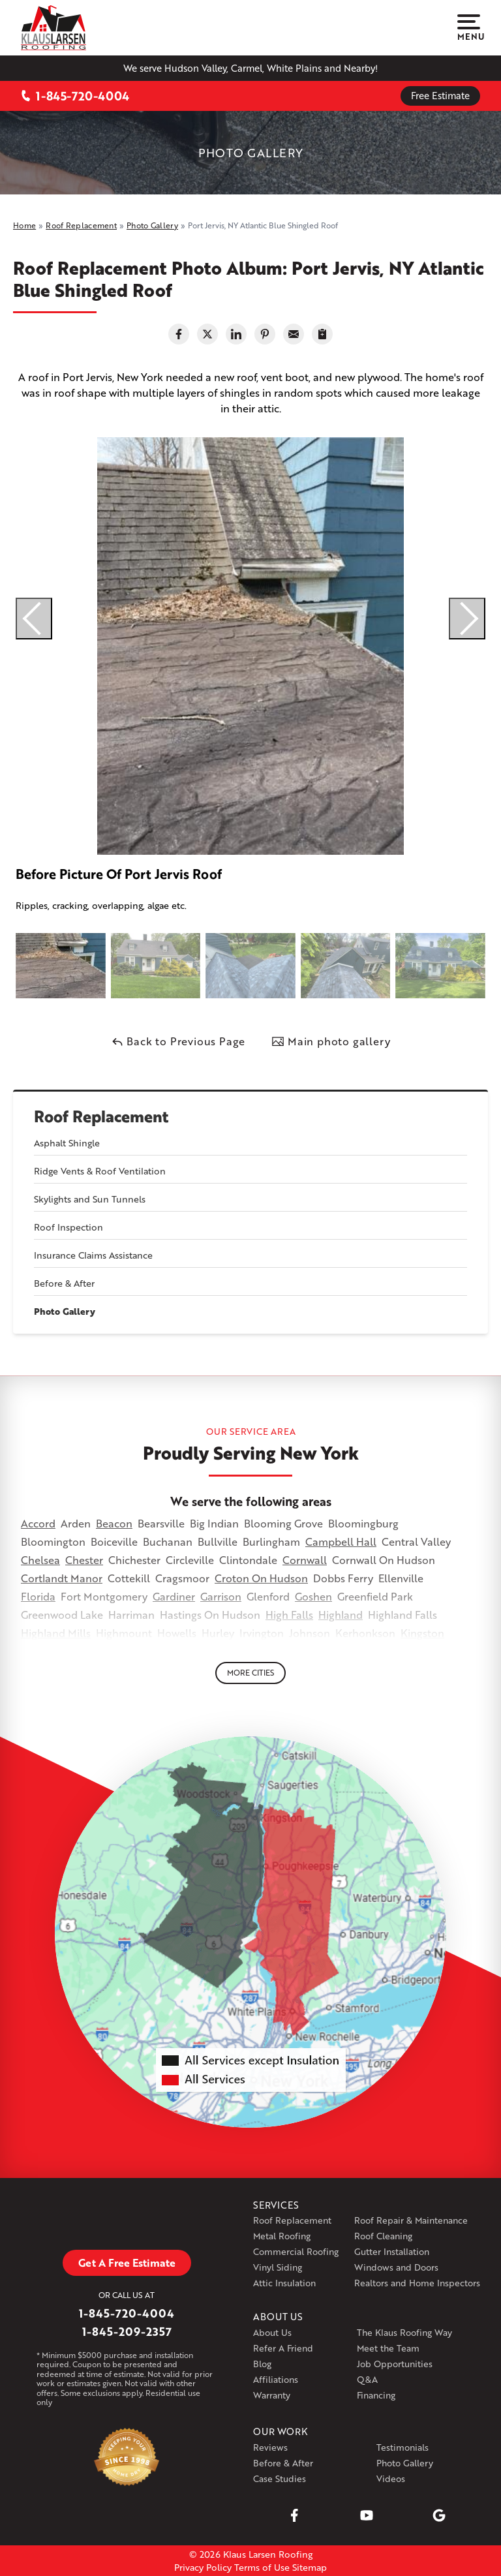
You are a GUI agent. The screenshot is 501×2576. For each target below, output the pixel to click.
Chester (84, 1559)
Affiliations (275, 2379)
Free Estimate (440, 95)
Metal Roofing (282, 2236)
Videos (390, 2478)
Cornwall (304, 1559)
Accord (38, 1523)
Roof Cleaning (383, 2236)
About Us (272, 2332)
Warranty (271, 2395)
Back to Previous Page (178, 1041)
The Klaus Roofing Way (404, 2332)
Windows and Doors (396, 2267)
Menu (468, 28)
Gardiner (174, 1596)
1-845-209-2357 (127, 2331)
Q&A (367, 2379)
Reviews (270, 2447)
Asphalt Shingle (67, 1143)
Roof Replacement (101, 1116)
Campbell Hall (340, 1541)
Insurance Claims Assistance (93, 1255)
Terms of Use (262, 2567)
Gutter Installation (391, 2251)
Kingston (422, 1632)
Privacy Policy (203, 2567)
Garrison (220, 1596)
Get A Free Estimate (126, 2262)
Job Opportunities (395, 2363)
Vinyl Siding (277, 2267)
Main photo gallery (330, 1041)
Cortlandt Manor (61, 1578)
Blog (262, 2363)
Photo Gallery (64, 1311)
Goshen (313, 1596)
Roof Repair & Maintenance (411, 2220)
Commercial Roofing (296, 2251)
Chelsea (40, 1559)
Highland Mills (56, 1632)
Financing (376, 2395)
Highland (340, 1614)
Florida (38, 1596)
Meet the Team (388, 2348)
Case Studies (279, 2478)
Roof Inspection (68, 1227)
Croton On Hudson (261, 1578)
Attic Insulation (284, 2283)
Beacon (114, 1523)
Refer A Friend (283, 2348)
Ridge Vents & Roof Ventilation (100, 1171)
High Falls (289, 1614)
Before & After (64, 1283)
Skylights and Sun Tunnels (89, 1199)
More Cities (250, 1672)
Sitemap (309, 2567)
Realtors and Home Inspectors (417, 2283)
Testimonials (402, 2447)
